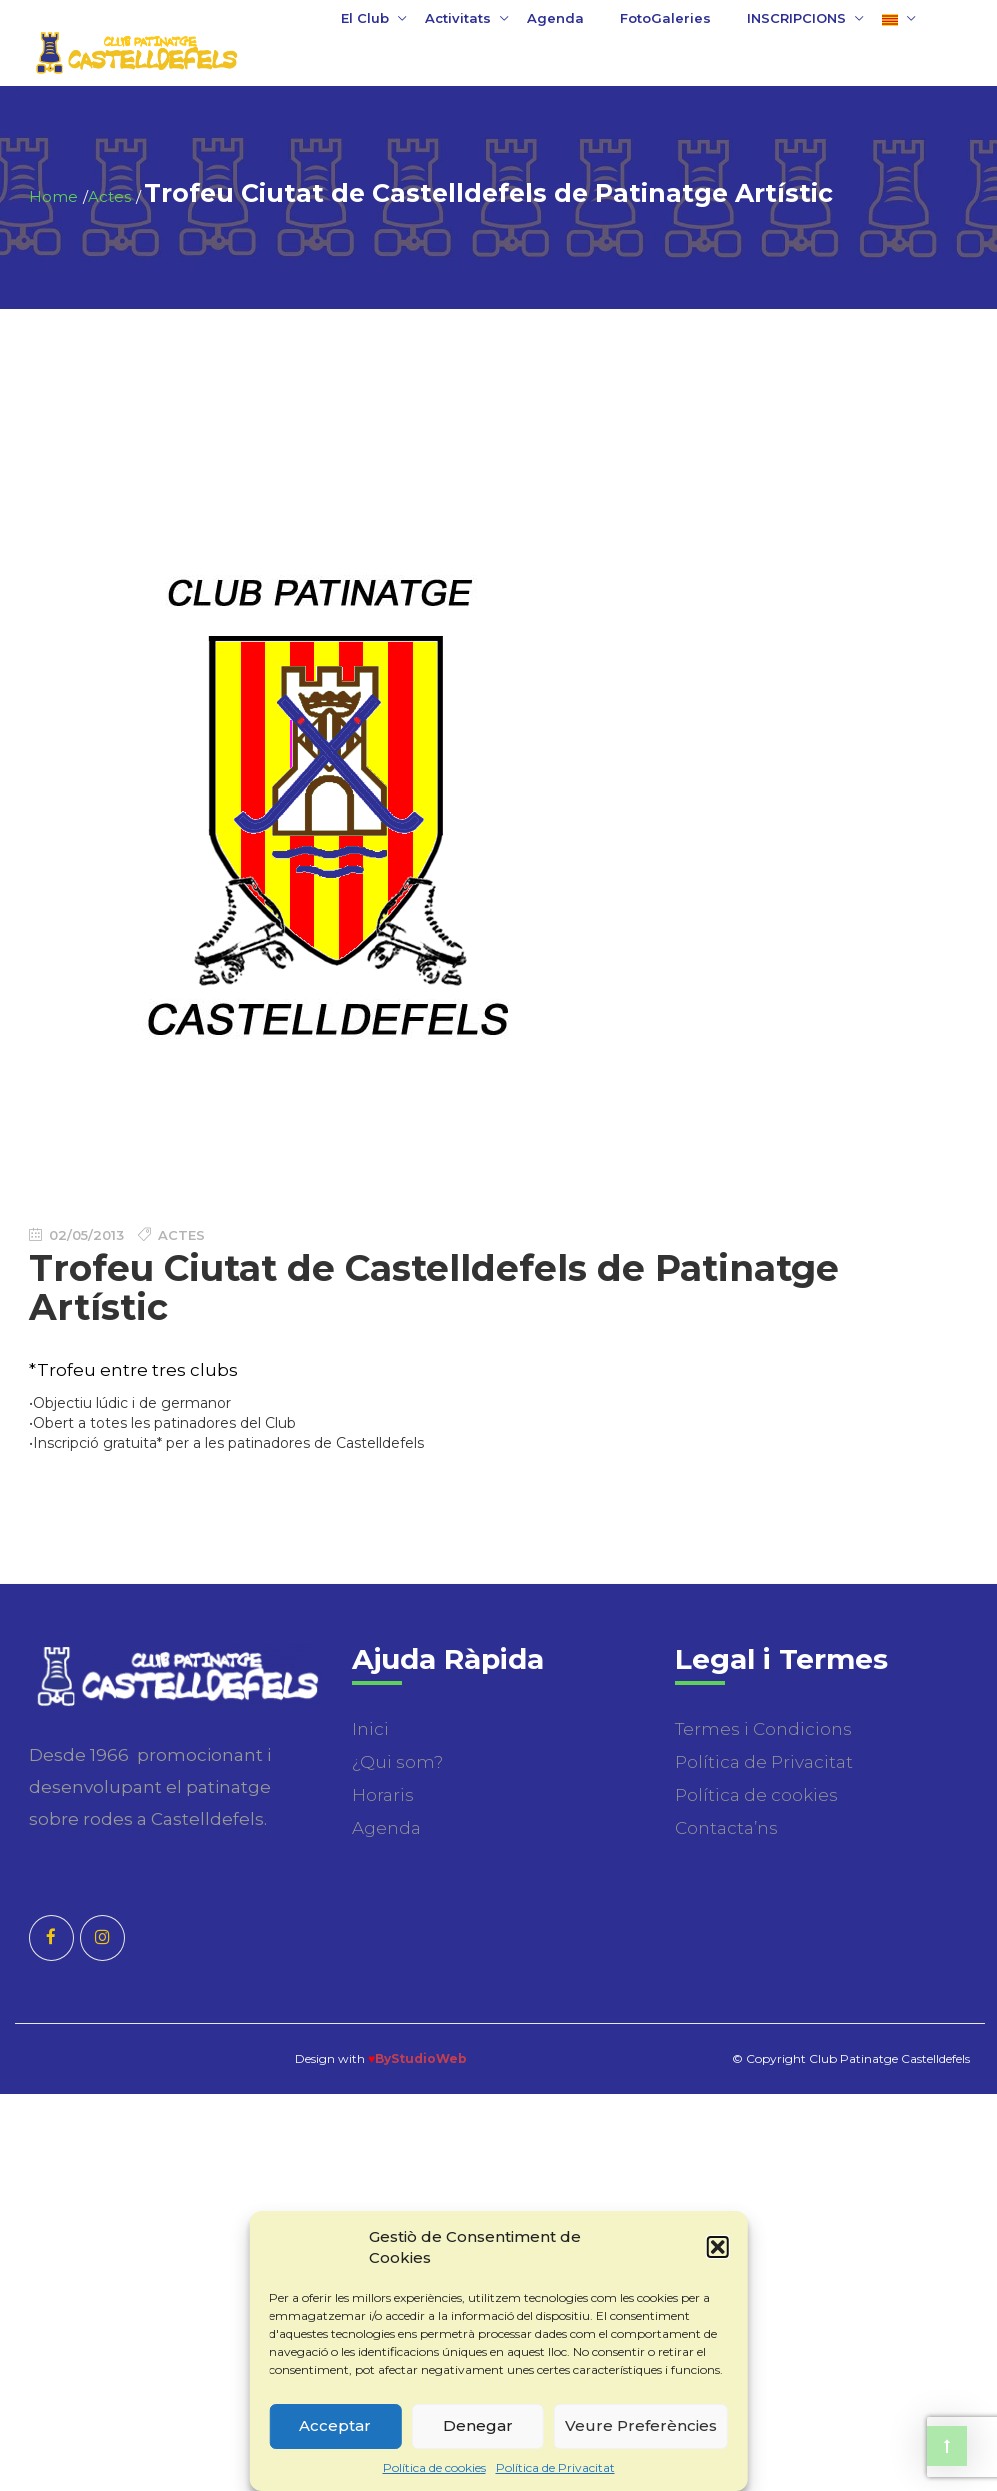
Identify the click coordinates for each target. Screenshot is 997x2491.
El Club (365, 18)
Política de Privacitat (555, 2467)
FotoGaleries (665, 18)
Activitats (458, 18)
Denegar (478, 2425)
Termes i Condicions (763, 1729)
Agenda (555, 18)
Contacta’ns (726, 1828)
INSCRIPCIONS (796, 18)
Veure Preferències (641, 2425)
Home (53, 196)
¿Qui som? (397, 1762)
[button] (718, 2247)
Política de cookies (434, 2467)
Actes (109, 196)
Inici (370, 1729)
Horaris (383, 1795)
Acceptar (335, 2425)
